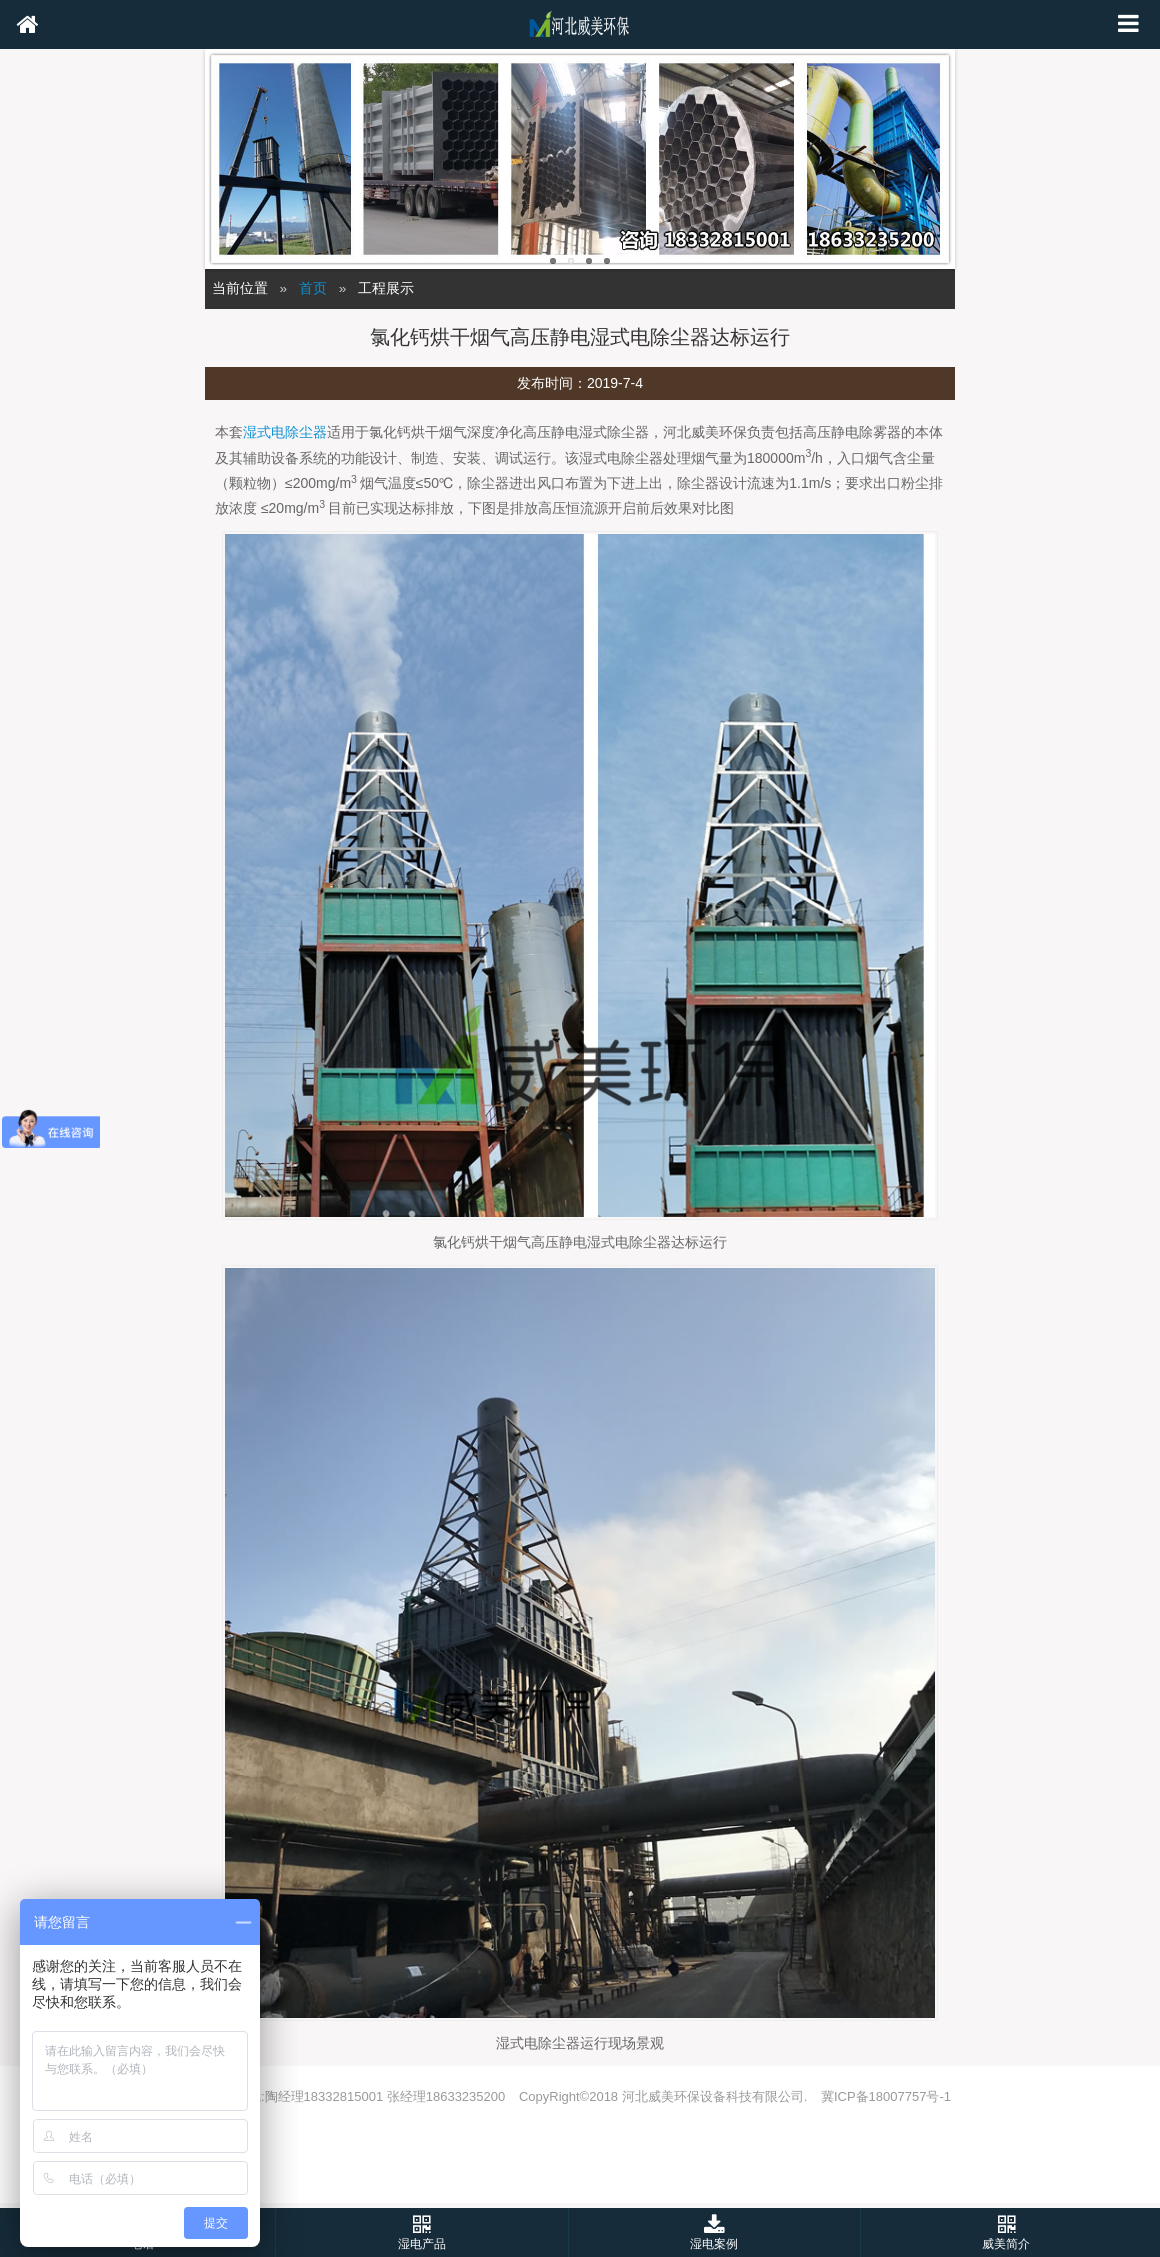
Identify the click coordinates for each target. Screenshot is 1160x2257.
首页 (313, 288)
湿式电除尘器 (285, 432)
